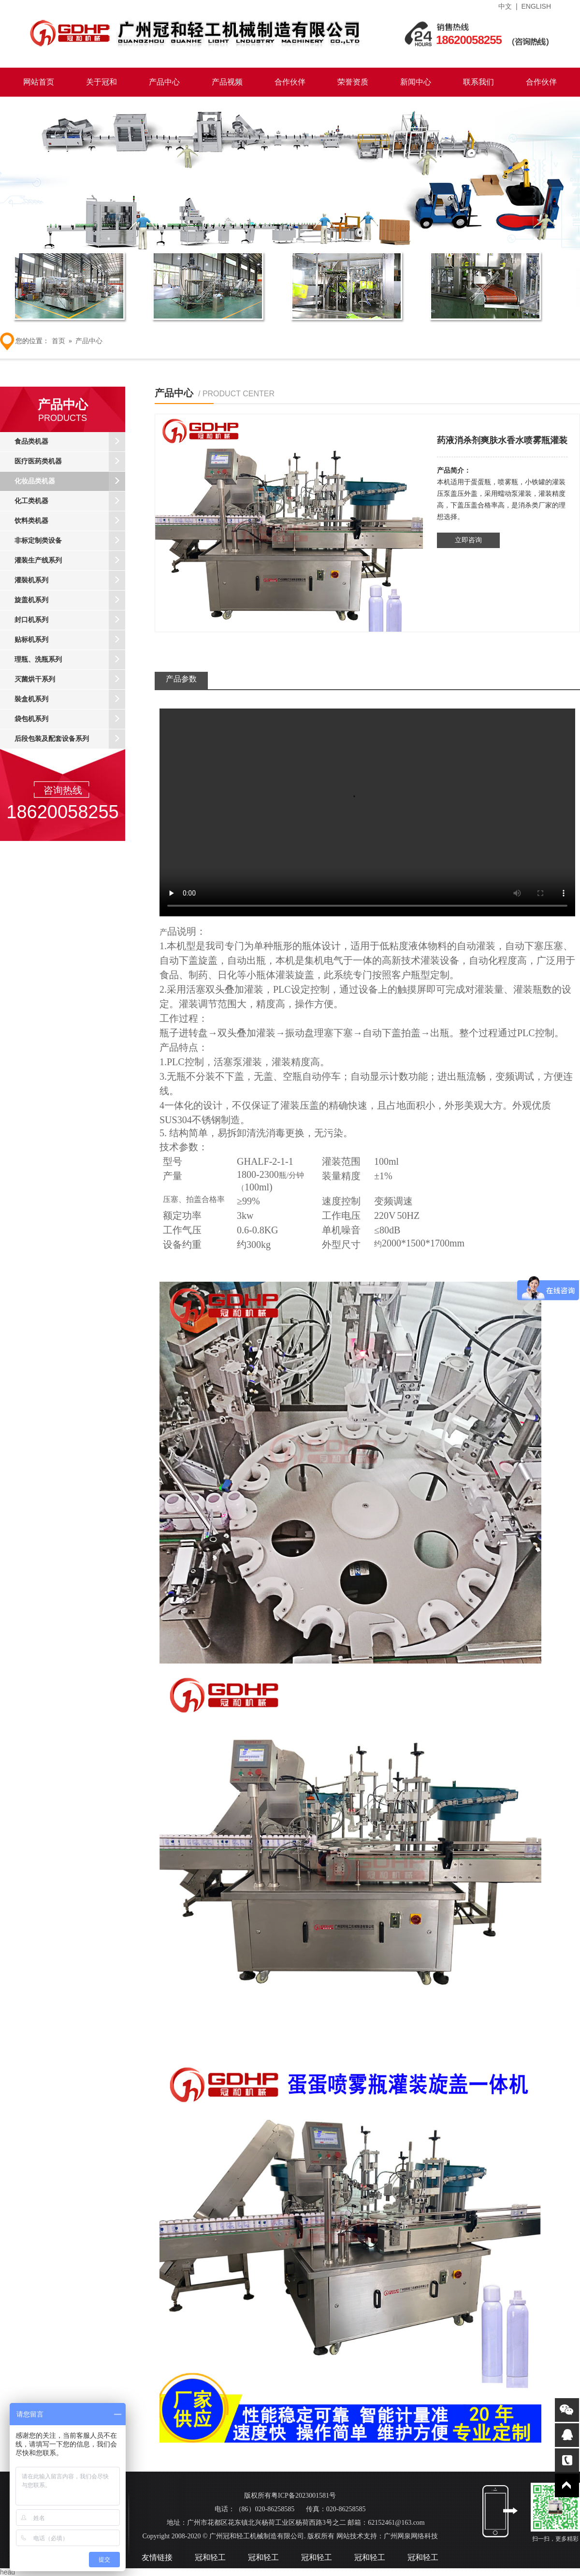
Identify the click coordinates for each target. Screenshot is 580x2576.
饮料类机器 (69, 521)
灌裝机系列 (69, 580)
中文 (505, 6)
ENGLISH (536, 6)
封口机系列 (69, 620)
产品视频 (227, 82)
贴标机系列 (69, 640)
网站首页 (38, 82)
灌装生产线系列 (69, 560)
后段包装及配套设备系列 (69, 739)
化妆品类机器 (69, 481)
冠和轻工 (210, 2557)
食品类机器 (69, 441)
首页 (58, 341)
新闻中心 (415, 82)
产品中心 (164, 82)
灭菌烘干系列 (69, 679)
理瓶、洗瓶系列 (69, 659)
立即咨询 (468, 540)
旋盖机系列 (69, 600)
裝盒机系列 (69, 699)
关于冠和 (101, 82)
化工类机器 (69, 501)
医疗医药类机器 (69, 461)
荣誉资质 (352, 82)
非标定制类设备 (69, 540)
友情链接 (157, 2557)
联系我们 (478, 82)
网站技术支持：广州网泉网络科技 (386, 2536)
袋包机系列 (69, 719)
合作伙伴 (290, 82)
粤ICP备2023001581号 (303, 2495)
